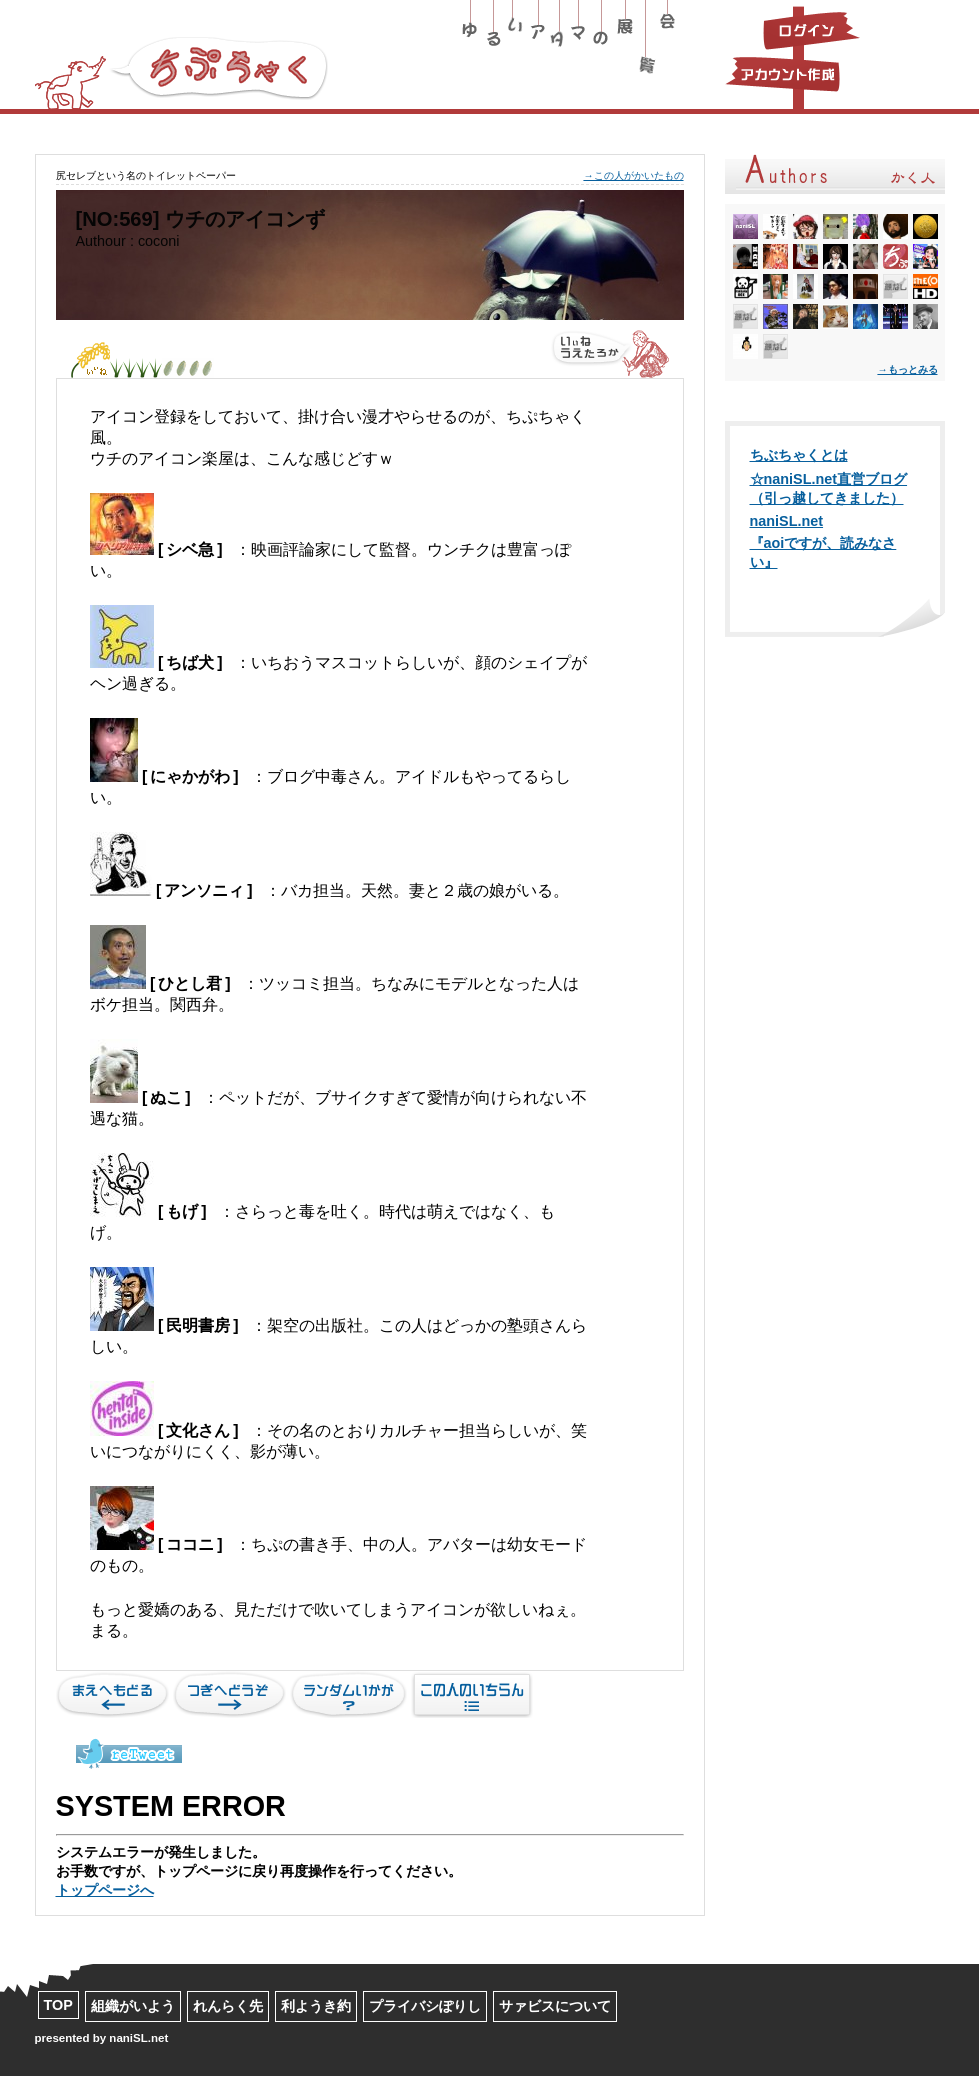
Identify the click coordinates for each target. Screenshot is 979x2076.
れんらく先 (228, 2006)
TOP (58, 2005)
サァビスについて (555, 2006)
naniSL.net (787, 521)
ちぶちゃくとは (799, 455)
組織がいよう (133, 2006)
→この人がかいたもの (633, 175)
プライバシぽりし (425, 2006)
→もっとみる (907, 369)
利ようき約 (316, 2006)
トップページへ (105, 1890)
